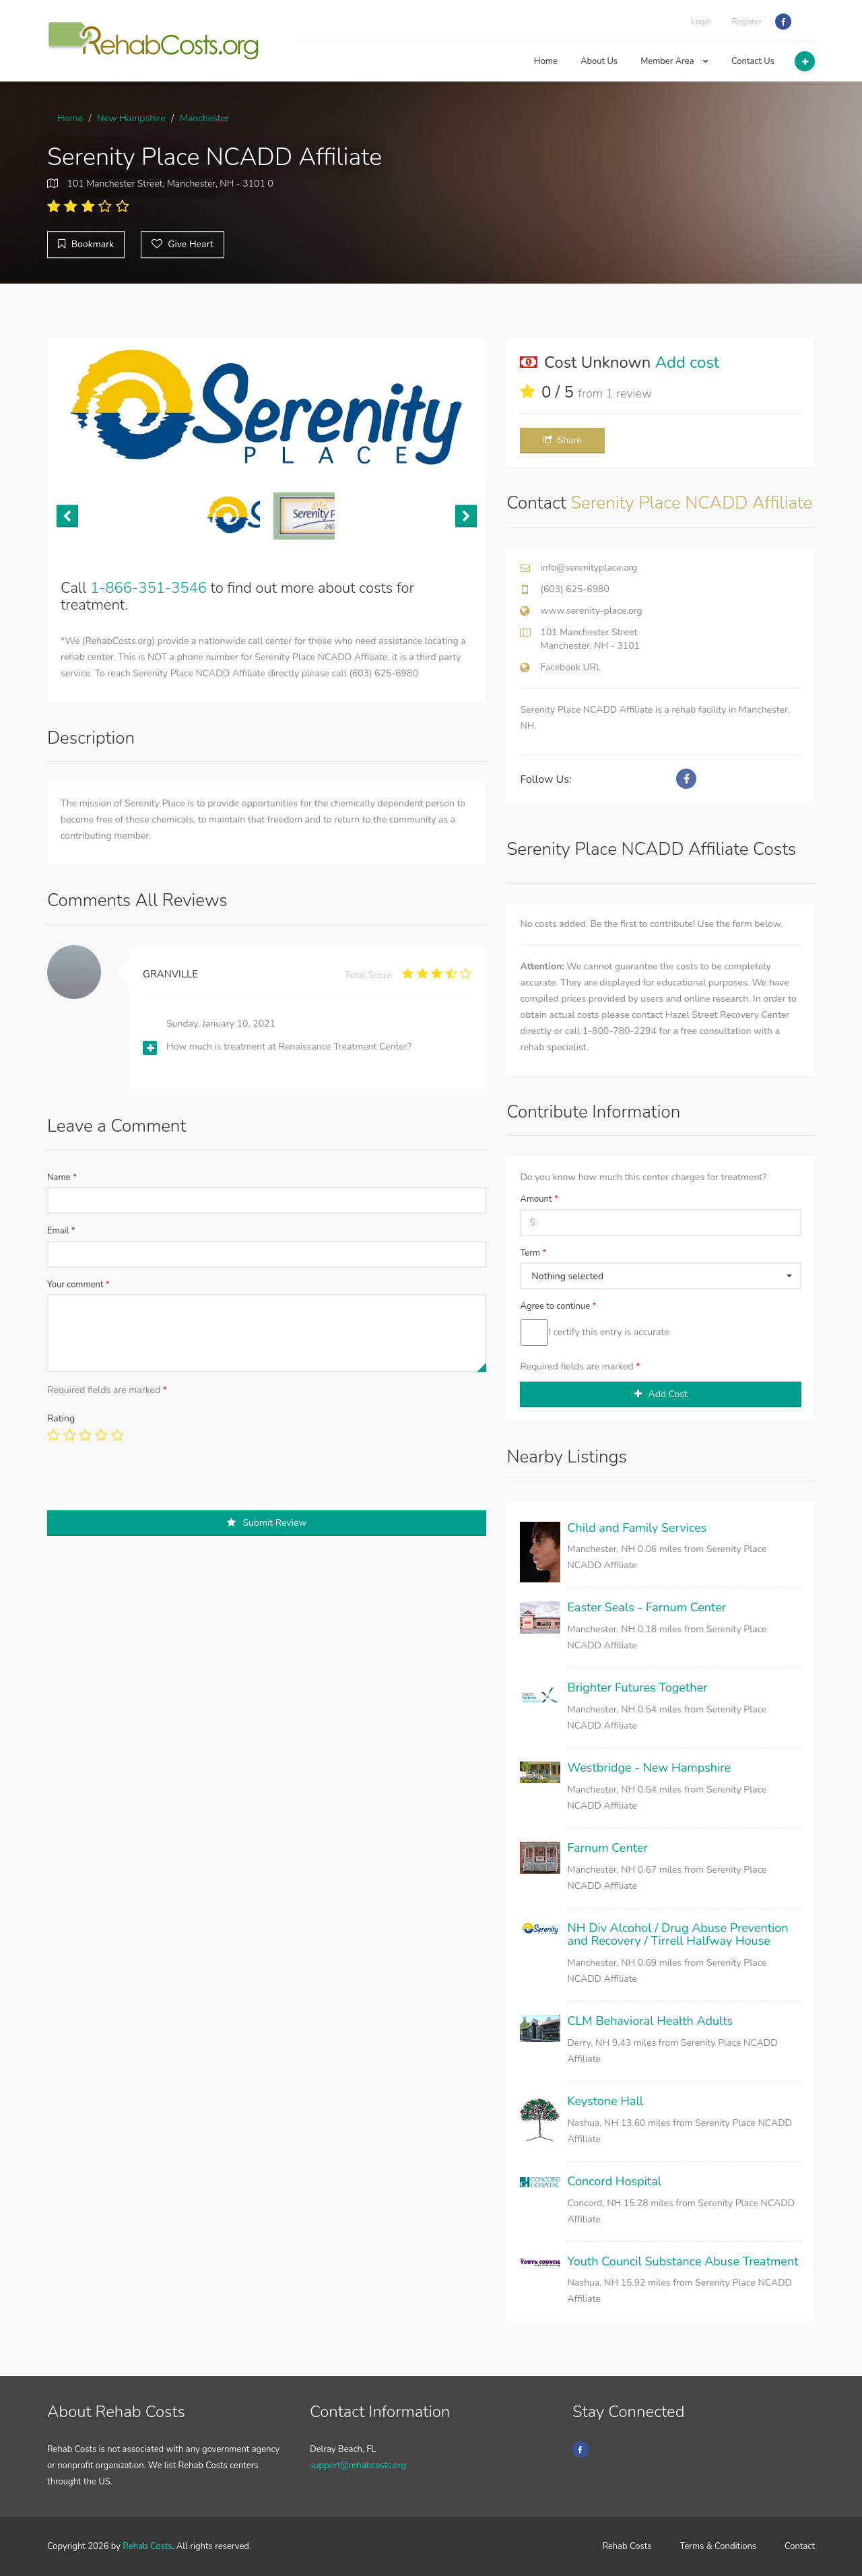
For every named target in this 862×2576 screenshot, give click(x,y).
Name (62, 1177)
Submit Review (266, 1522)
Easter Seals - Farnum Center (646, 1607)
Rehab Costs (147, 2546)
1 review (629, 393)
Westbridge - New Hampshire (649, 1768)
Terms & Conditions (718, 2546)
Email (61, 1231)
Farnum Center (607, 1848)
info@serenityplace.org (588, 567)
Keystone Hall (605, 2101)
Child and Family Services (636, 1528)
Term (533, 1253)
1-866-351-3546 (148, 588)
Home (546, 61)
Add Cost (661, 1394)
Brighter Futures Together (637, 1687)
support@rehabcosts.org (358, 2465)
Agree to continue (558, 1306)
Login (702, 21)
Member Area (674, 61)
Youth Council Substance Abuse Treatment (682, 2261)
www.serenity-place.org (591, 610)
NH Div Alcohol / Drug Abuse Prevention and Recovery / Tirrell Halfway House (677, 1935)
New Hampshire (131, 118)
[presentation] (149, 1484)
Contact (800, 2546)
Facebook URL (570, 667)
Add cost (687, 362)
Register (746, 21)
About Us (599, 61)
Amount (539, 1199)
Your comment (78, 1285)
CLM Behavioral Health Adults (650, 2021)
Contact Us (752, 61)
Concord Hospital (614, 2181)
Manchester (204, 118)
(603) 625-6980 (574, 589)
